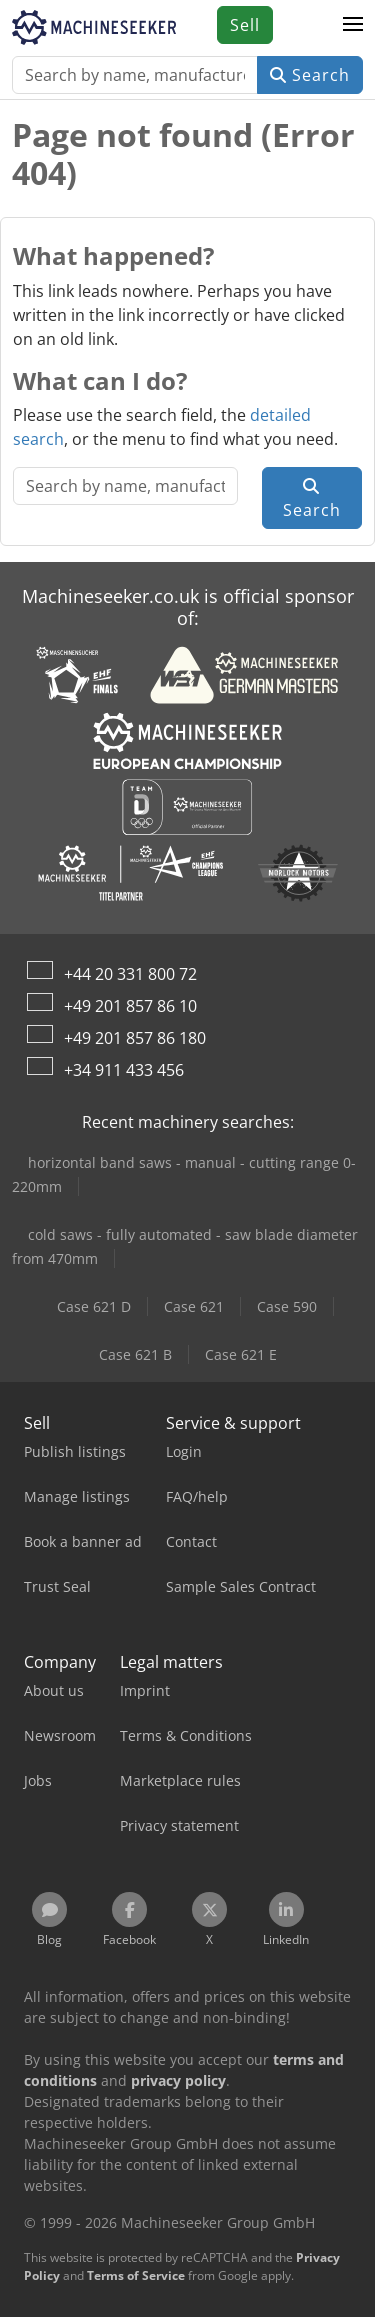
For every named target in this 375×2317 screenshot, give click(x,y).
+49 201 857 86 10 (130, 1006)
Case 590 (287, 1306)
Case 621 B (135, 1354)
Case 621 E (241, 1354)
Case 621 (194, 1306)
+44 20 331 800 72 (130, 974)
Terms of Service (136, 2275)
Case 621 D (94, 1306)
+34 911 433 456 (124, 1070)
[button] (353, 25)
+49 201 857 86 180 (135, 1038)
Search (310, 75)
